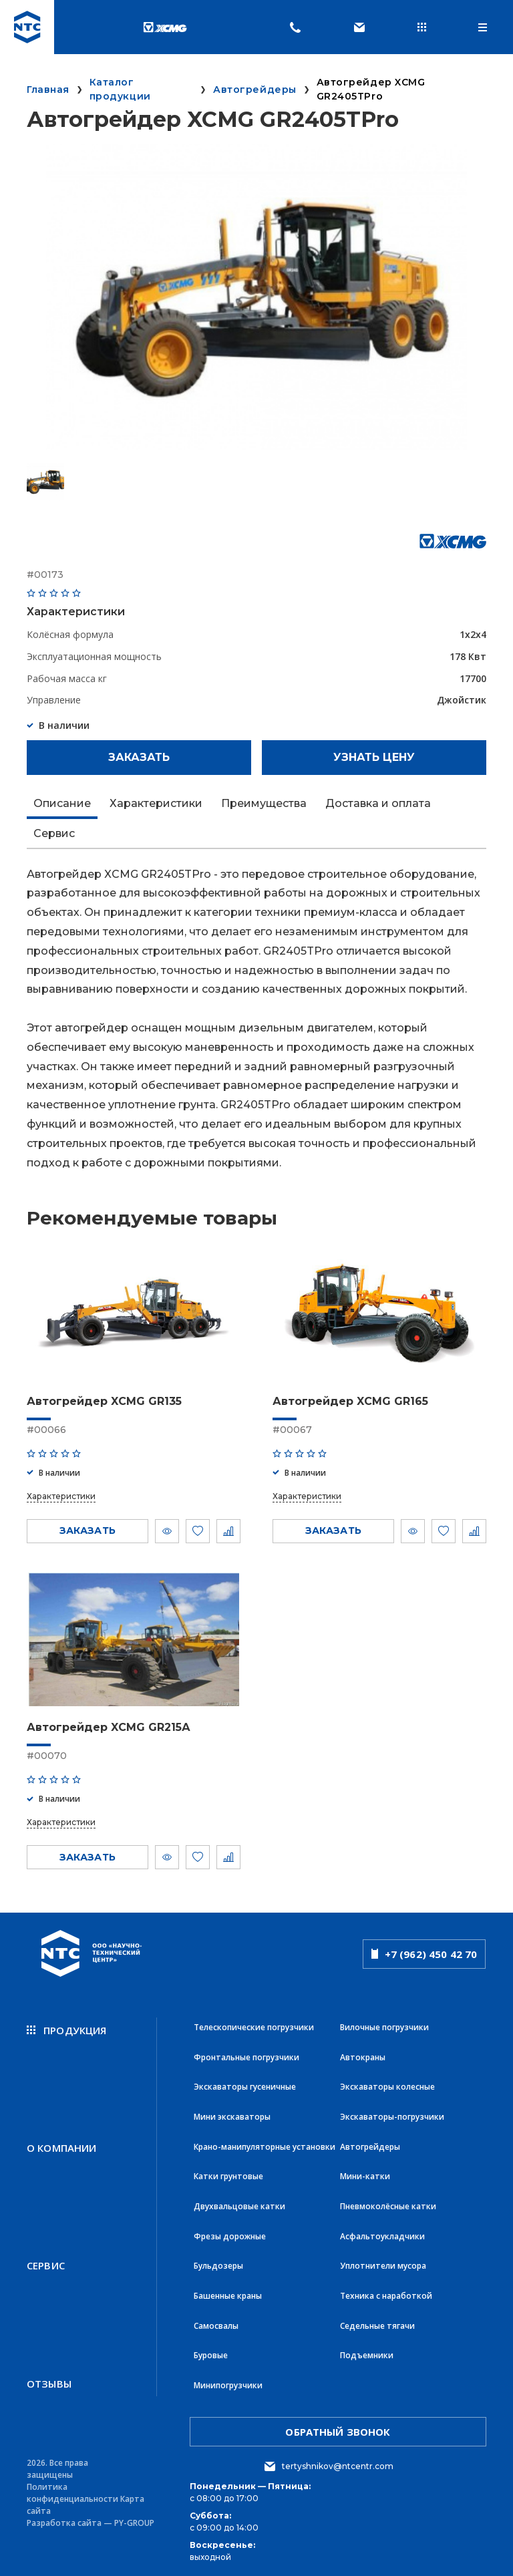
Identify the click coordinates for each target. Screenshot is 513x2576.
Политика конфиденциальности (72, 2486)
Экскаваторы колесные (387, 2085)
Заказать (139, 757)
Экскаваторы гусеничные (245, 2085)
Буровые (211, 2350)
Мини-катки (365, 2173)
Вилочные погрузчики (384, 2026)
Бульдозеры (218, 2261)
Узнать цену (374, 757)
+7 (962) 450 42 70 (424, 1953)
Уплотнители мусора (383, 2261)
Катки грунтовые (228, 2173)
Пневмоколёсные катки (388, 2203)
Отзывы (49, 2377)
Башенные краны (228, 2291)
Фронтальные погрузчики (246, 2056)
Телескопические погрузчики (254, 2026)
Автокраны (362, 2056)
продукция (67, 2029)
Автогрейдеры (370, 2144)
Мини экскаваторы (232, 2114)
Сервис (46, 2261)
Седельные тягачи (377, 2320)
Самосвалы (216, 2320)
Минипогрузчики (228, 2379)
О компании (62, 2145)
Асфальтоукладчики (382, 2232)
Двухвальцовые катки (239, 2203)
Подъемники (366, 2350)
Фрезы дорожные (230, 2232)
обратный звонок (337, 2425)
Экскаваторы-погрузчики (392, 2114)
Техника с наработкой (386, 2291)
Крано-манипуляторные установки (264, 2144)
